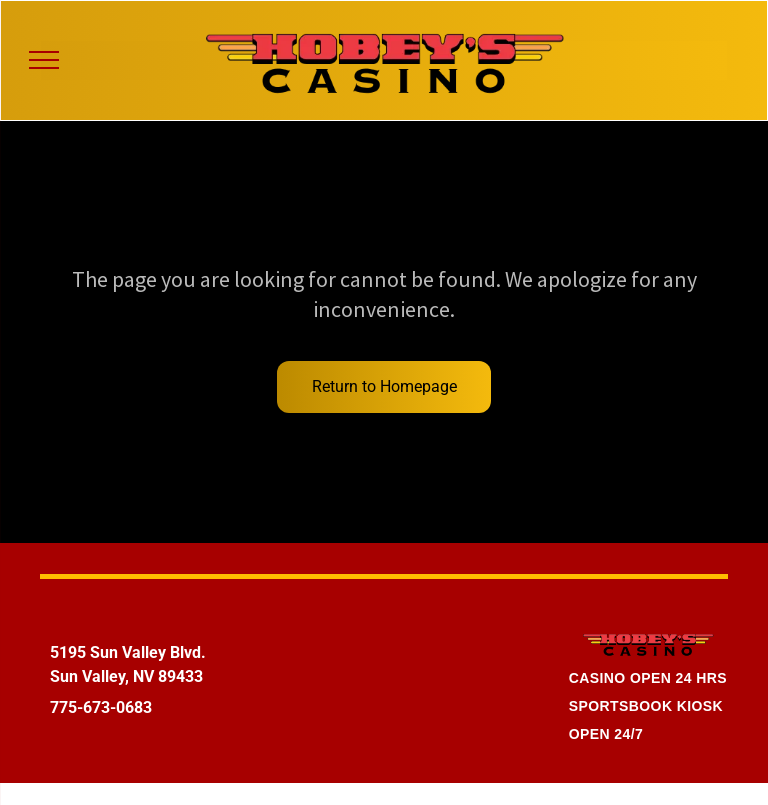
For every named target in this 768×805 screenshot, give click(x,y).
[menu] (44, 60)
